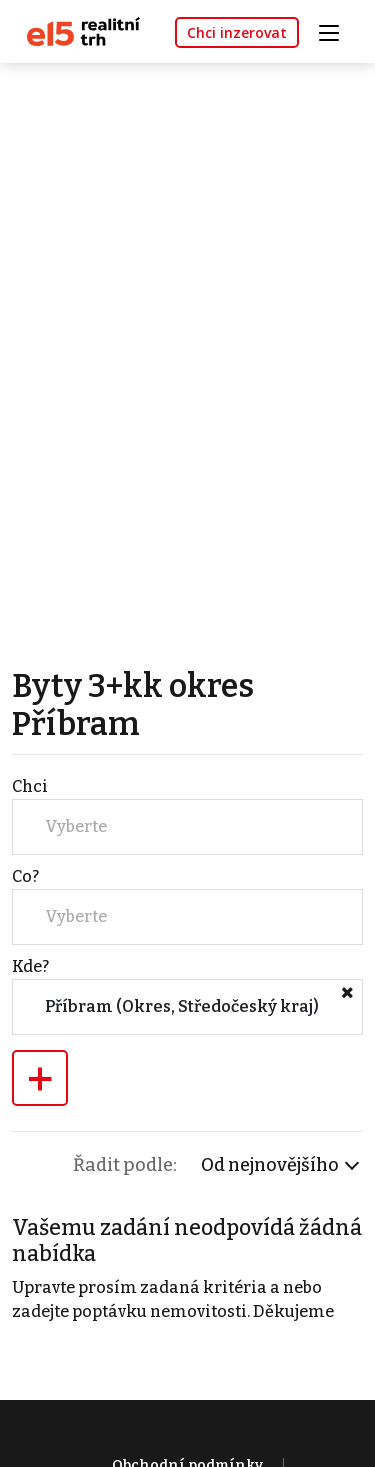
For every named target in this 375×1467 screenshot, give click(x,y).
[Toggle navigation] (336, 30)
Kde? (30, 966)
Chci (30, 786)
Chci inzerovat (237, 32)
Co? (25, 876)
